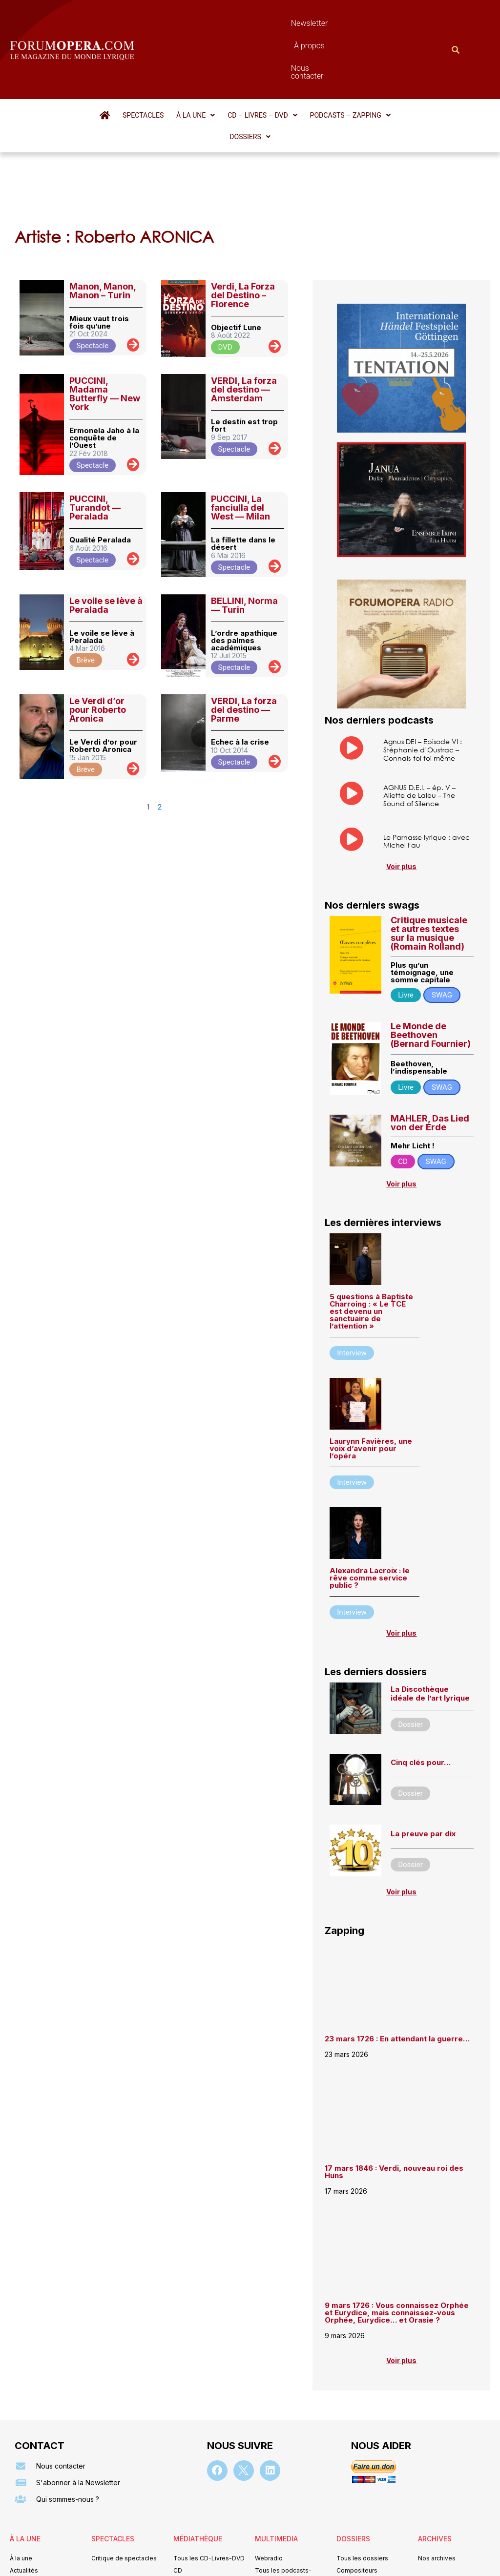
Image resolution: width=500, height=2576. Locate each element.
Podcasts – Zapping (325, 62)
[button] (175, 62)
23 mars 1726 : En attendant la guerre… (397, 1966)
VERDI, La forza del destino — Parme (244, 635)
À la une (175, 62)
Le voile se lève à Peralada (106, 530)
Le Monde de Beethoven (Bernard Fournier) (431, 962)
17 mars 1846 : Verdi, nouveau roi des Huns (394, 2099)
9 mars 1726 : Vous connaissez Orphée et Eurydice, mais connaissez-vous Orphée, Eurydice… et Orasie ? (397, 2240)
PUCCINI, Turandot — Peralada (95, 433)
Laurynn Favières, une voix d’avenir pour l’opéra (371, 1375)
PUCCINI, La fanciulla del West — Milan (240, 433)
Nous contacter (337, 23)
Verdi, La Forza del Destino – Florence (243, 221)
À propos (280, 23)
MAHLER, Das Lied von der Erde (430, 1049)
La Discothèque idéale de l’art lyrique (430, 1620)
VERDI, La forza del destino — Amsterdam (244, 315)
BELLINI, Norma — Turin (244, 530)
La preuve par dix (423, 1760)
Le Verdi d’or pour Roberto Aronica (97, 635)
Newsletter (231, 23)
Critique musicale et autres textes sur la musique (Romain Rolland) (429, 860)
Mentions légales (191, 2554)
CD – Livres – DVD (239, 62)
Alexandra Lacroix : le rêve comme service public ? (370, 1505)
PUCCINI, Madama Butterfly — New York (104, 319)
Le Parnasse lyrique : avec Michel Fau (426, 767)
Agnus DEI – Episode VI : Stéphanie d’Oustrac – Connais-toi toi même (422, 675)
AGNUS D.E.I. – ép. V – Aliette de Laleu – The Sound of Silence (419, 722)
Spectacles (124, 62)
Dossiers (396, 62)
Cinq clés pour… (421, 1689)
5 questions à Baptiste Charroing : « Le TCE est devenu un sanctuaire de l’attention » (371, 1238)
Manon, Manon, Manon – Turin (102, 216)
